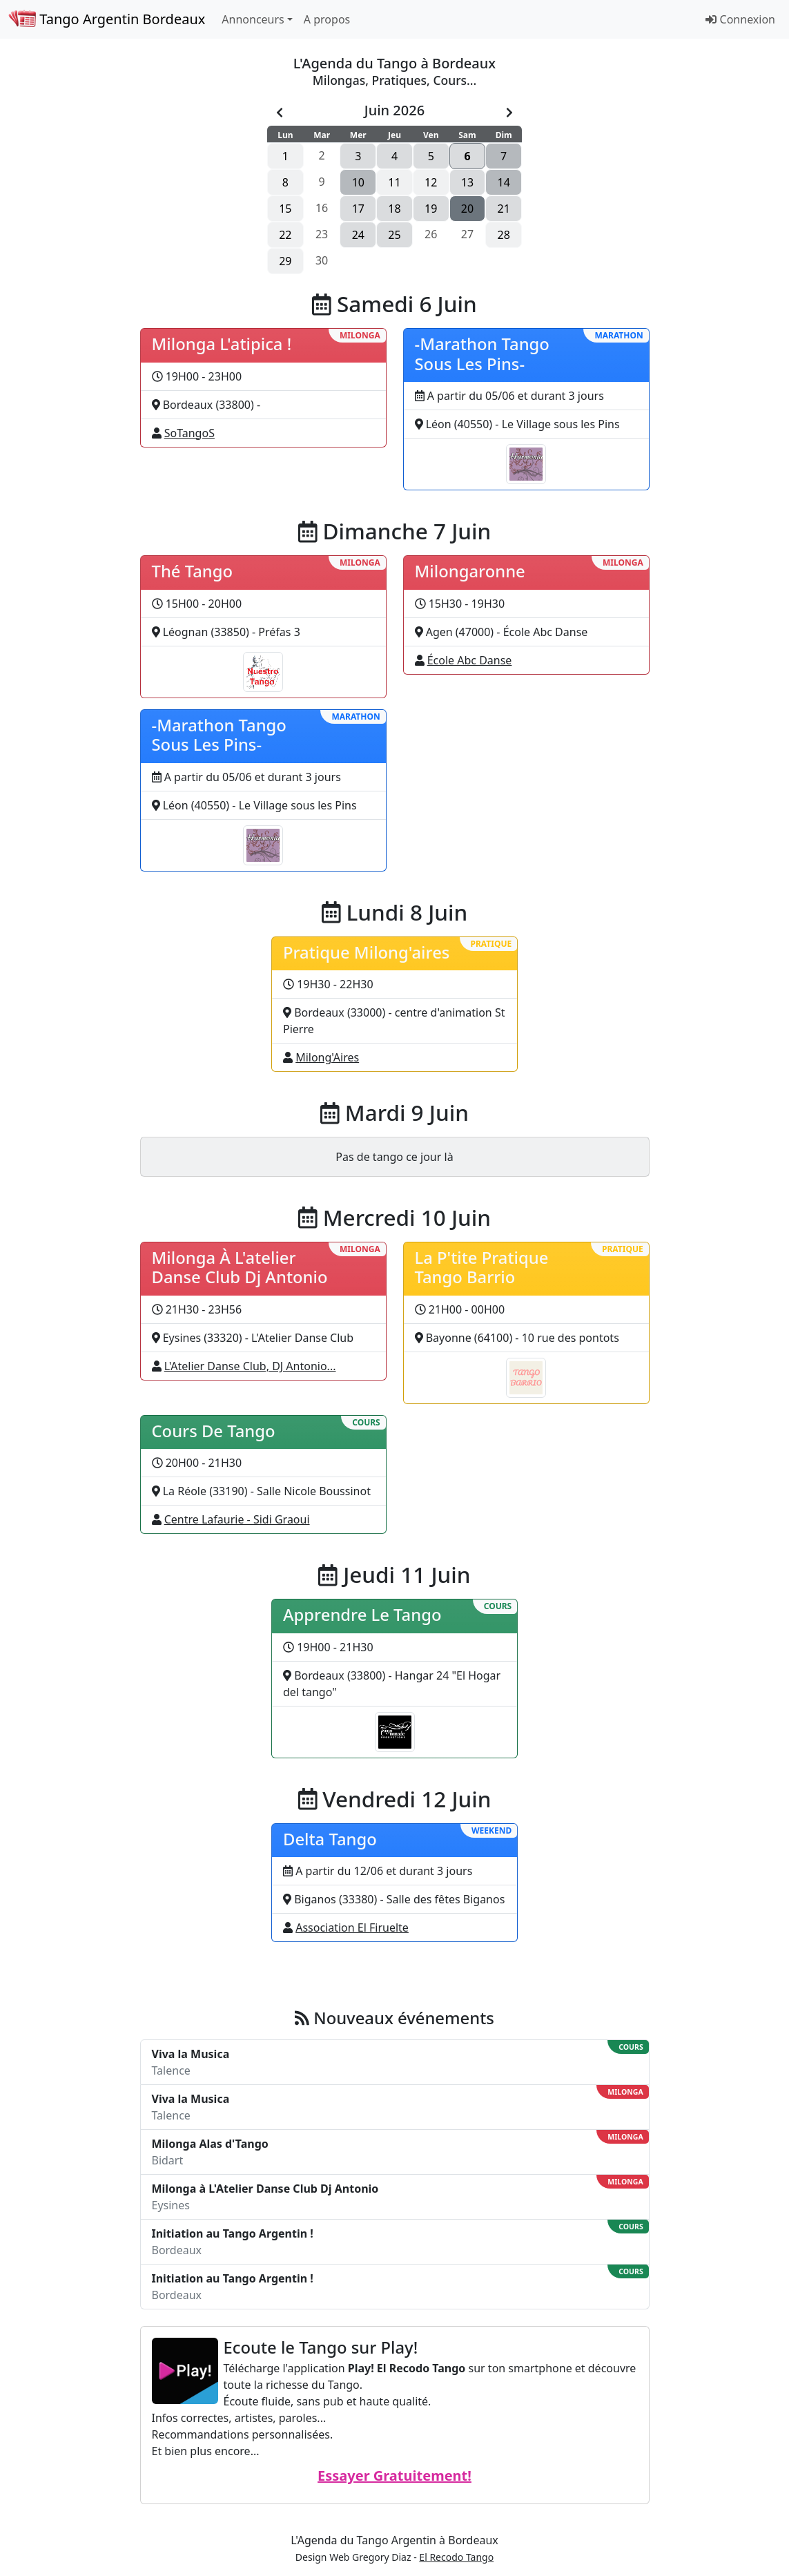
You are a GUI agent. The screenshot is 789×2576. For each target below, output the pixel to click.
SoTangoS (189, 433)
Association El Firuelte (352, 1927)
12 (431, 182)
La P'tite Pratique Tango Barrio (482, 1268)
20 (467, 208)
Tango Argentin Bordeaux (106, 19)
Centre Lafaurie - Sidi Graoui (237, 1519)
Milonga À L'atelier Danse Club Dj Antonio (240, 1268)
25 (394, 234)
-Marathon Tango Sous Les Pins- (482, 354)
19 (431, 208)
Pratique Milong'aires (366, 952)
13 (467, 182)
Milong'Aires (327, 1057)
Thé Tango (192, 571)
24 (358, 234)
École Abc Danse (469, 660)
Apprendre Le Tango (362, 1615)
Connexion (740, 19)
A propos (327, 19)
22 (285, 234)
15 (285, 208)
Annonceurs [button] (253, 19)
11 (394, 182)
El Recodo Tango (456, 2557)
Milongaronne (470, 571)
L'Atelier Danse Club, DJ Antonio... (250, 1366)
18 (394, 208)
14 (504, 182)
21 (504, 208)
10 (358, 182)
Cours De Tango (213, 1431)
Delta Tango (330, 1839)
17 (358, 208)
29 (285, 261)
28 (504, 234)
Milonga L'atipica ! (222, 344)
